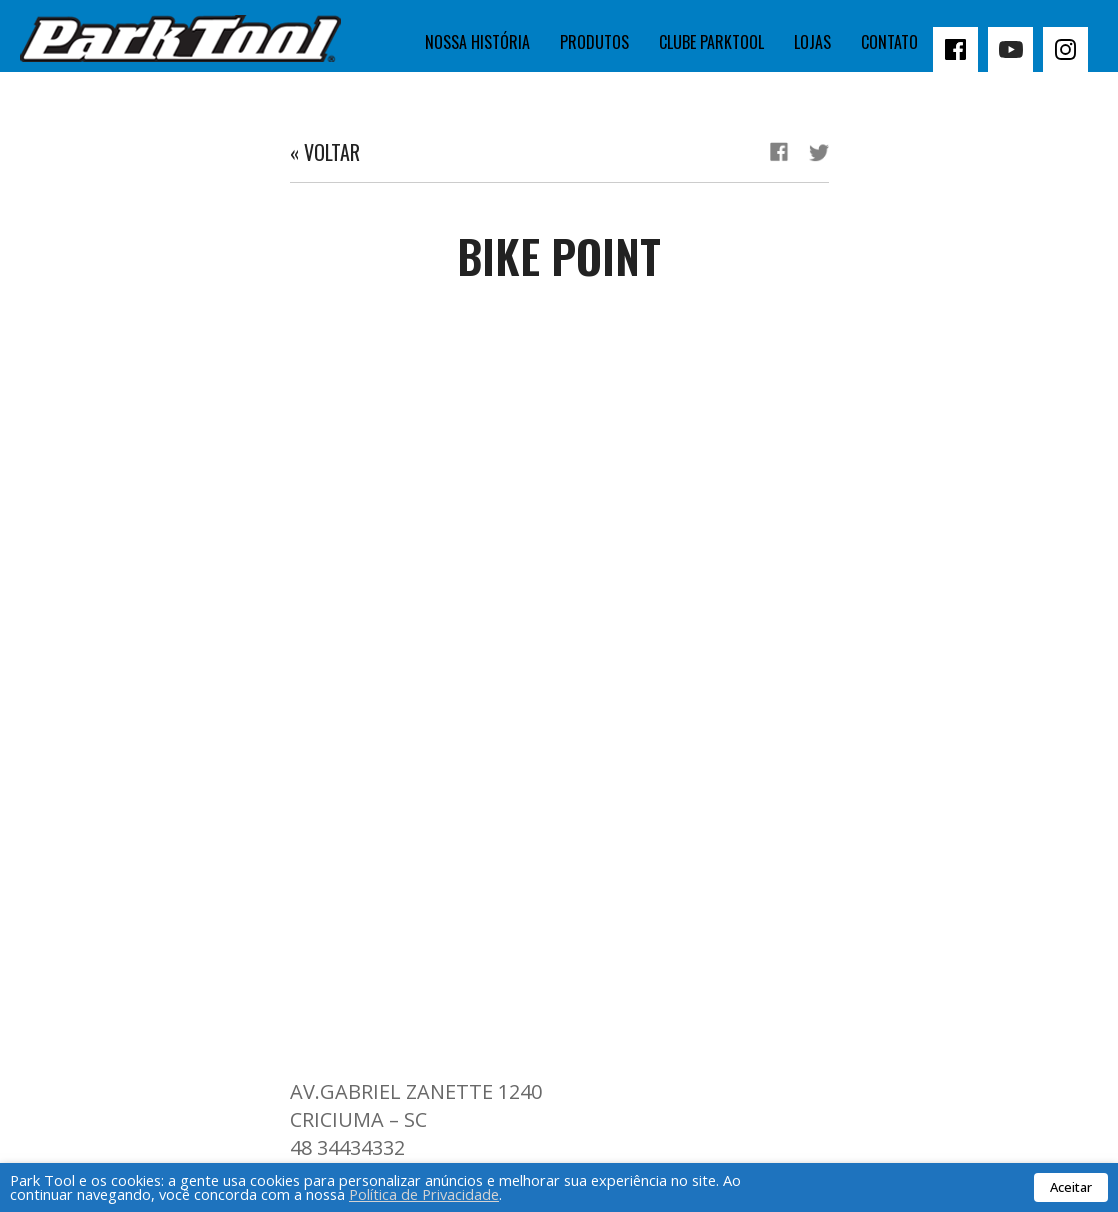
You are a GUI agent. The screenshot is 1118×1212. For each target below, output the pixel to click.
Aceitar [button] (1071, 1187)
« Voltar (325, 152)
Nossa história (477, 42)
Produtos (594, 42)
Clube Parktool (711, 42)
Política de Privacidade (424, 1194)
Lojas (812, 42)
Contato (889, 42)
